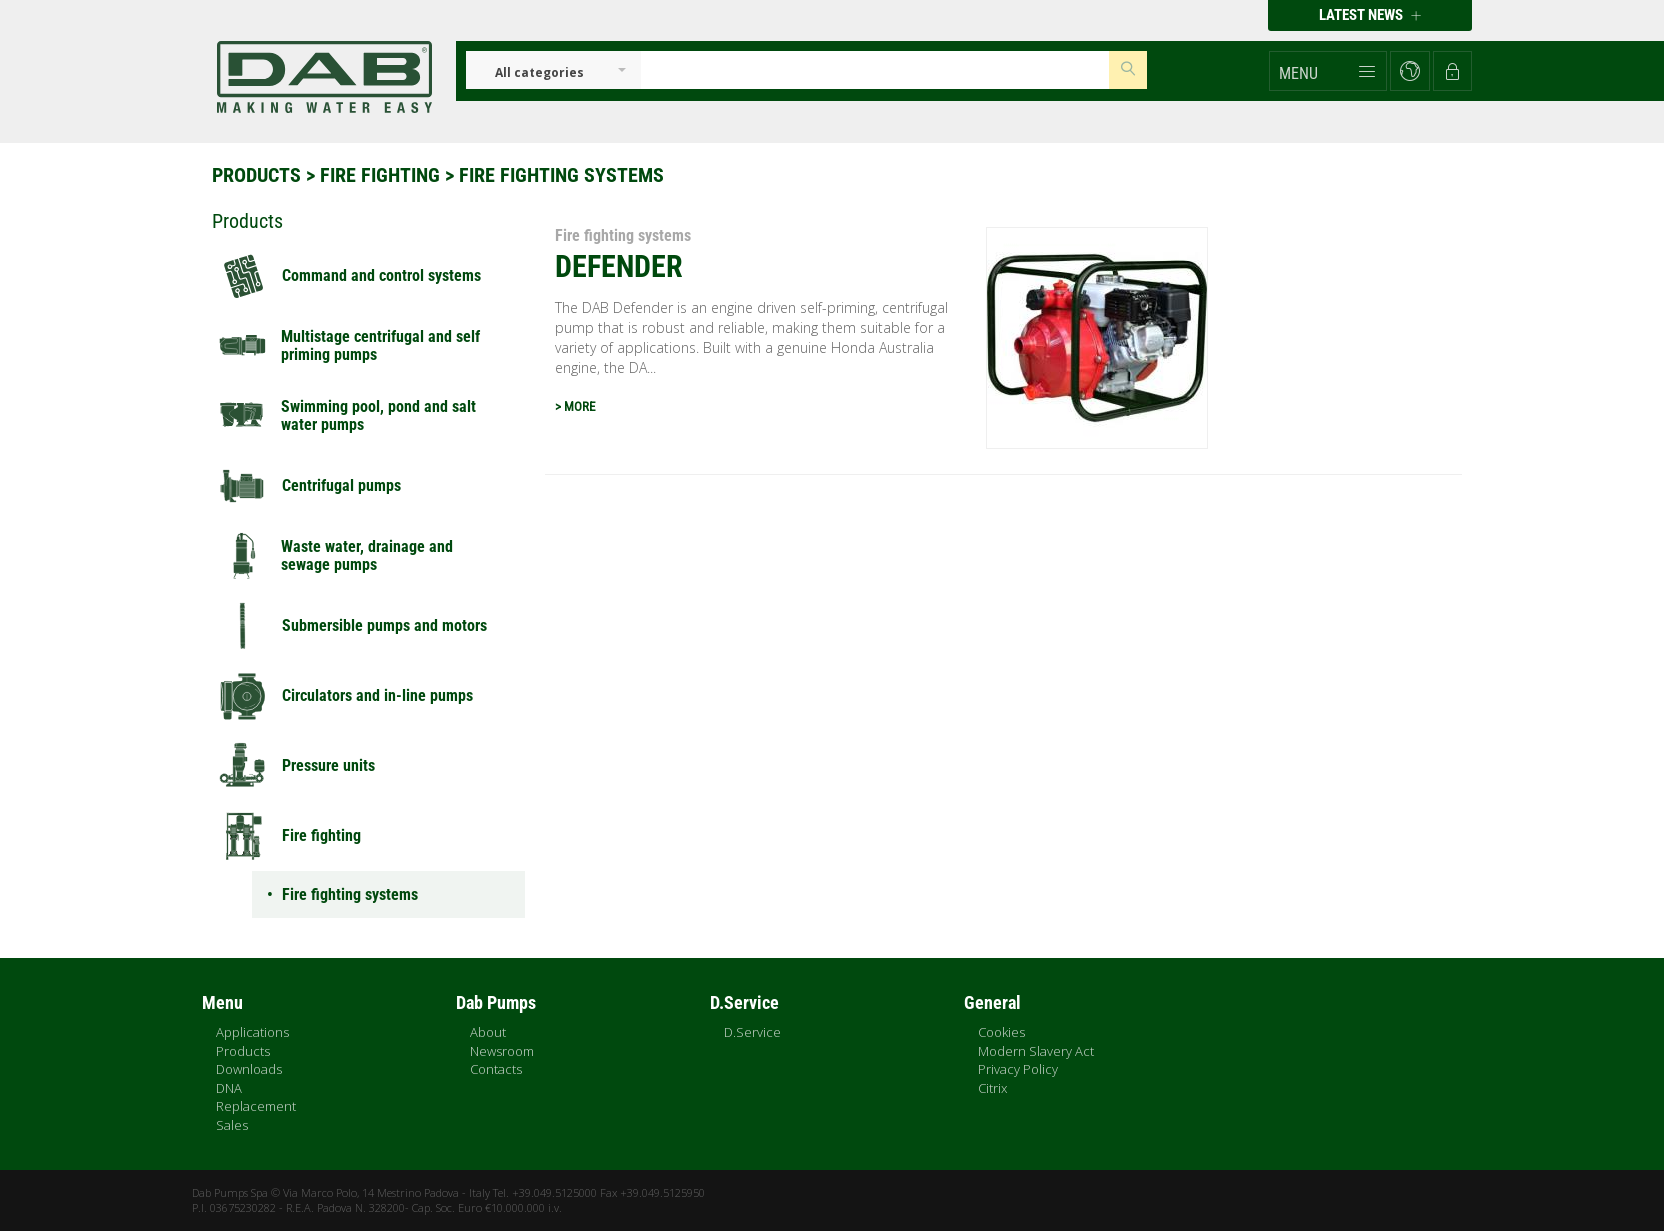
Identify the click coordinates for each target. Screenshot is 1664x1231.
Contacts (496, 1069)
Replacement (256, 1106)
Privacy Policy (1018, 1069)
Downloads (249, 1069)
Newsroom (502, 1051)
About (488, 1032)
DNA (229, 1088)
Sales (232, 1125)
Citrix (992, 1088)
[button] (1328, 71)
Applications (252, 1032)
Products (256, 175)
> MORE (575, 406)
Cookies (1001, 1032)
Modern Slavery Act (1036, 1051)
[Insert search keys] (875, 70)
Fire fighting (380, 175)
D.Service (752, 1032)
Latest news (1370, 15)
